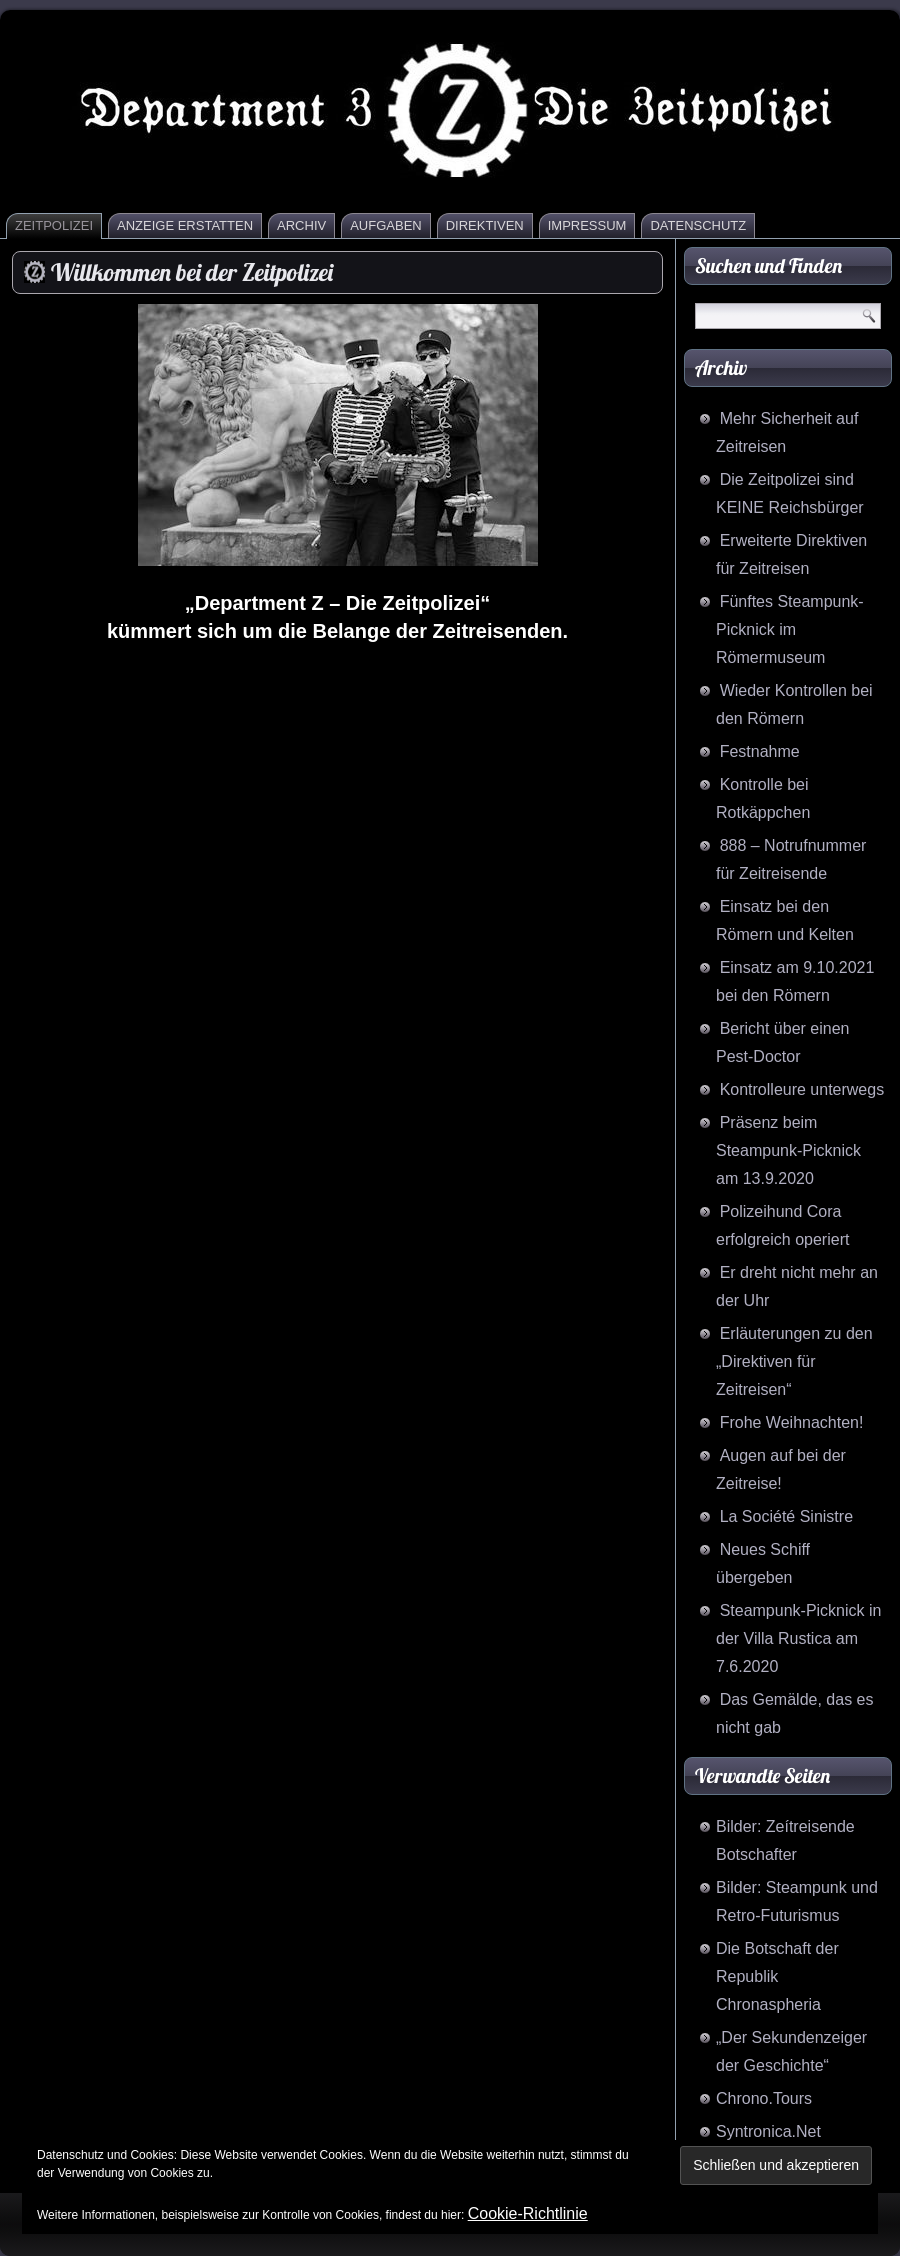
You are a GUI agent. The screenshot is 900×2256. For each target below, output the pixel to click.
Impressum (587, 225)
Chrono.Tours (764, 2098)
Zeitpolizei (54, 225)
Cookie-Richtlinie (528, 2213)
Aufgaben (386, 225)
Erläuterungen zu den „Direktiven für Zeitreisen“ (794, 1361)
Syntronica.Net (768, 2131)
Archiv (301, 225)
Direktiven (485, 225)
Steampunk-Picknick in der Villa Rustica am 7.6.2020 (798, 1638)
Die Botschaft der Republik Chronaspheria (777, 1976)
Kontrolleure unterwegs (802, 1089)
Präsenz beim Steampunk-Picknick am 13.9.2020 (788, 1150)
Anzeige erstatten (185, 225)
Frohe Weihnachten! (792, 1422)
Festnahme (760, 751)
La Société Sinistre (786, 1516)
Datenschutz (698, 225)
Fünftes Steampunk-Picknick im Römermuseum (790, 629)
